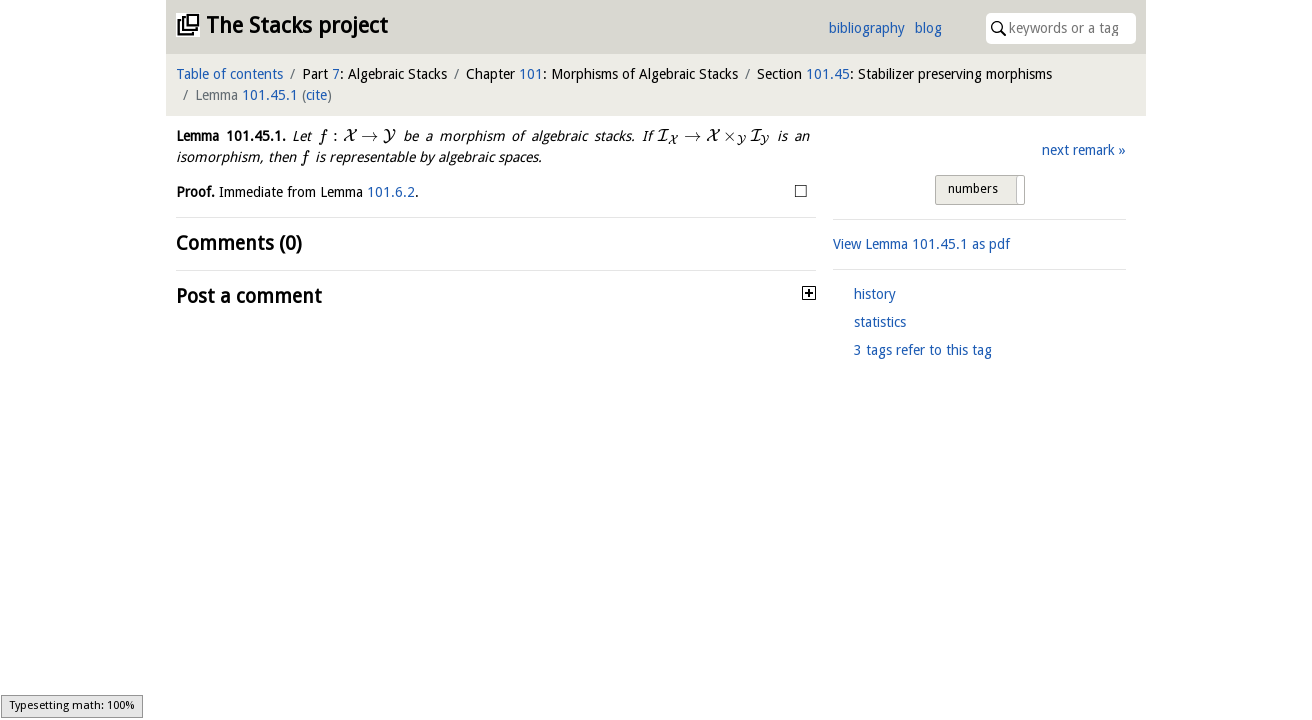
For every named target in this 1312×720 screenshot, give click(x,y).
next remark (1078, 150)
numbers (973, 189)
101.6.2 (391, 192)
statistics (880, 322)
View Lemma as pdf (921, 244)
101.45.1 (270, 95)
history (875, 294)
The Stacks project (297, 25)
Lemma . (231, 136)
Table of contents (229, 74)
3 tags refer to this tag (923, 350)
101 (531, 74)
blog (928, 28)
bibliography (867, 28)
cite (316, 95)
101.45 (828, 74)
